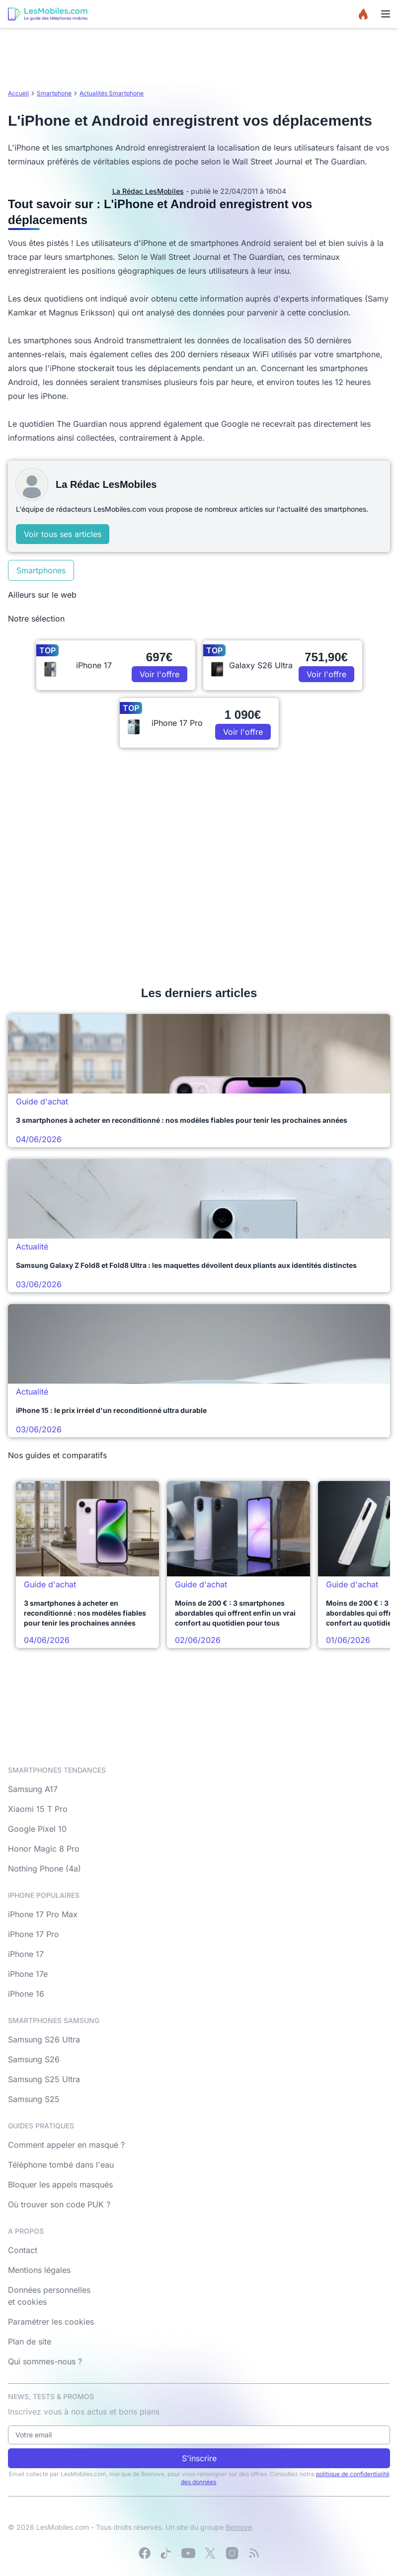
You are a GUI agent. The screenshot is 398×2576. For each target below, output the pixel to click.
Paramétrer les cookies (51, 2322)
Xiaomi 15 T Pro (38, 1809)
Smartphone (54, 93)
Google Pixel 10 (37, 1829)
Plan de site (29, 2341)
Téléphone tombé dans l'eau (61, 2165)
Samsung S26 (34, 2059)
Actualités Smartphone (112, 93)
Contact (22, 2250)
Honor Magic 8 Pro (44, 1849)
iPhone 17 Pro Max (43, 1914)
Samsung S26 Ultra (44, 2039)
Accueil (18, 93)
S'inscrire (199, 2458)
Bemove (239, 2527)
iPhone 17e (28, 1974)
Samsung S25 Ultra (44, 2079)
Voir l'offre (159, 674)
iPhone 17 (26, 1954)
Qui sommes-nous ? (45, 2361)
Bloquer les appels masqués (60, 2184)
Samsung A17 (33, 1789)
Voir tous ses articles (62, 534)
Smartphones (41, 570)
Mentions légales (39, 2270)
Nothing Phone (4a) (44, 1868)
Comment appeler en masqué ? (66, 2145)
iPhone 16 (26, 1994)
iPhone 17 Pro (33, 1934)
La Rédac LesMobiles (148, 191)
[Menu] (385, 14)
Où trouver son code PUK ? (59, 2204)
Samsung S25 (34, 2099)
